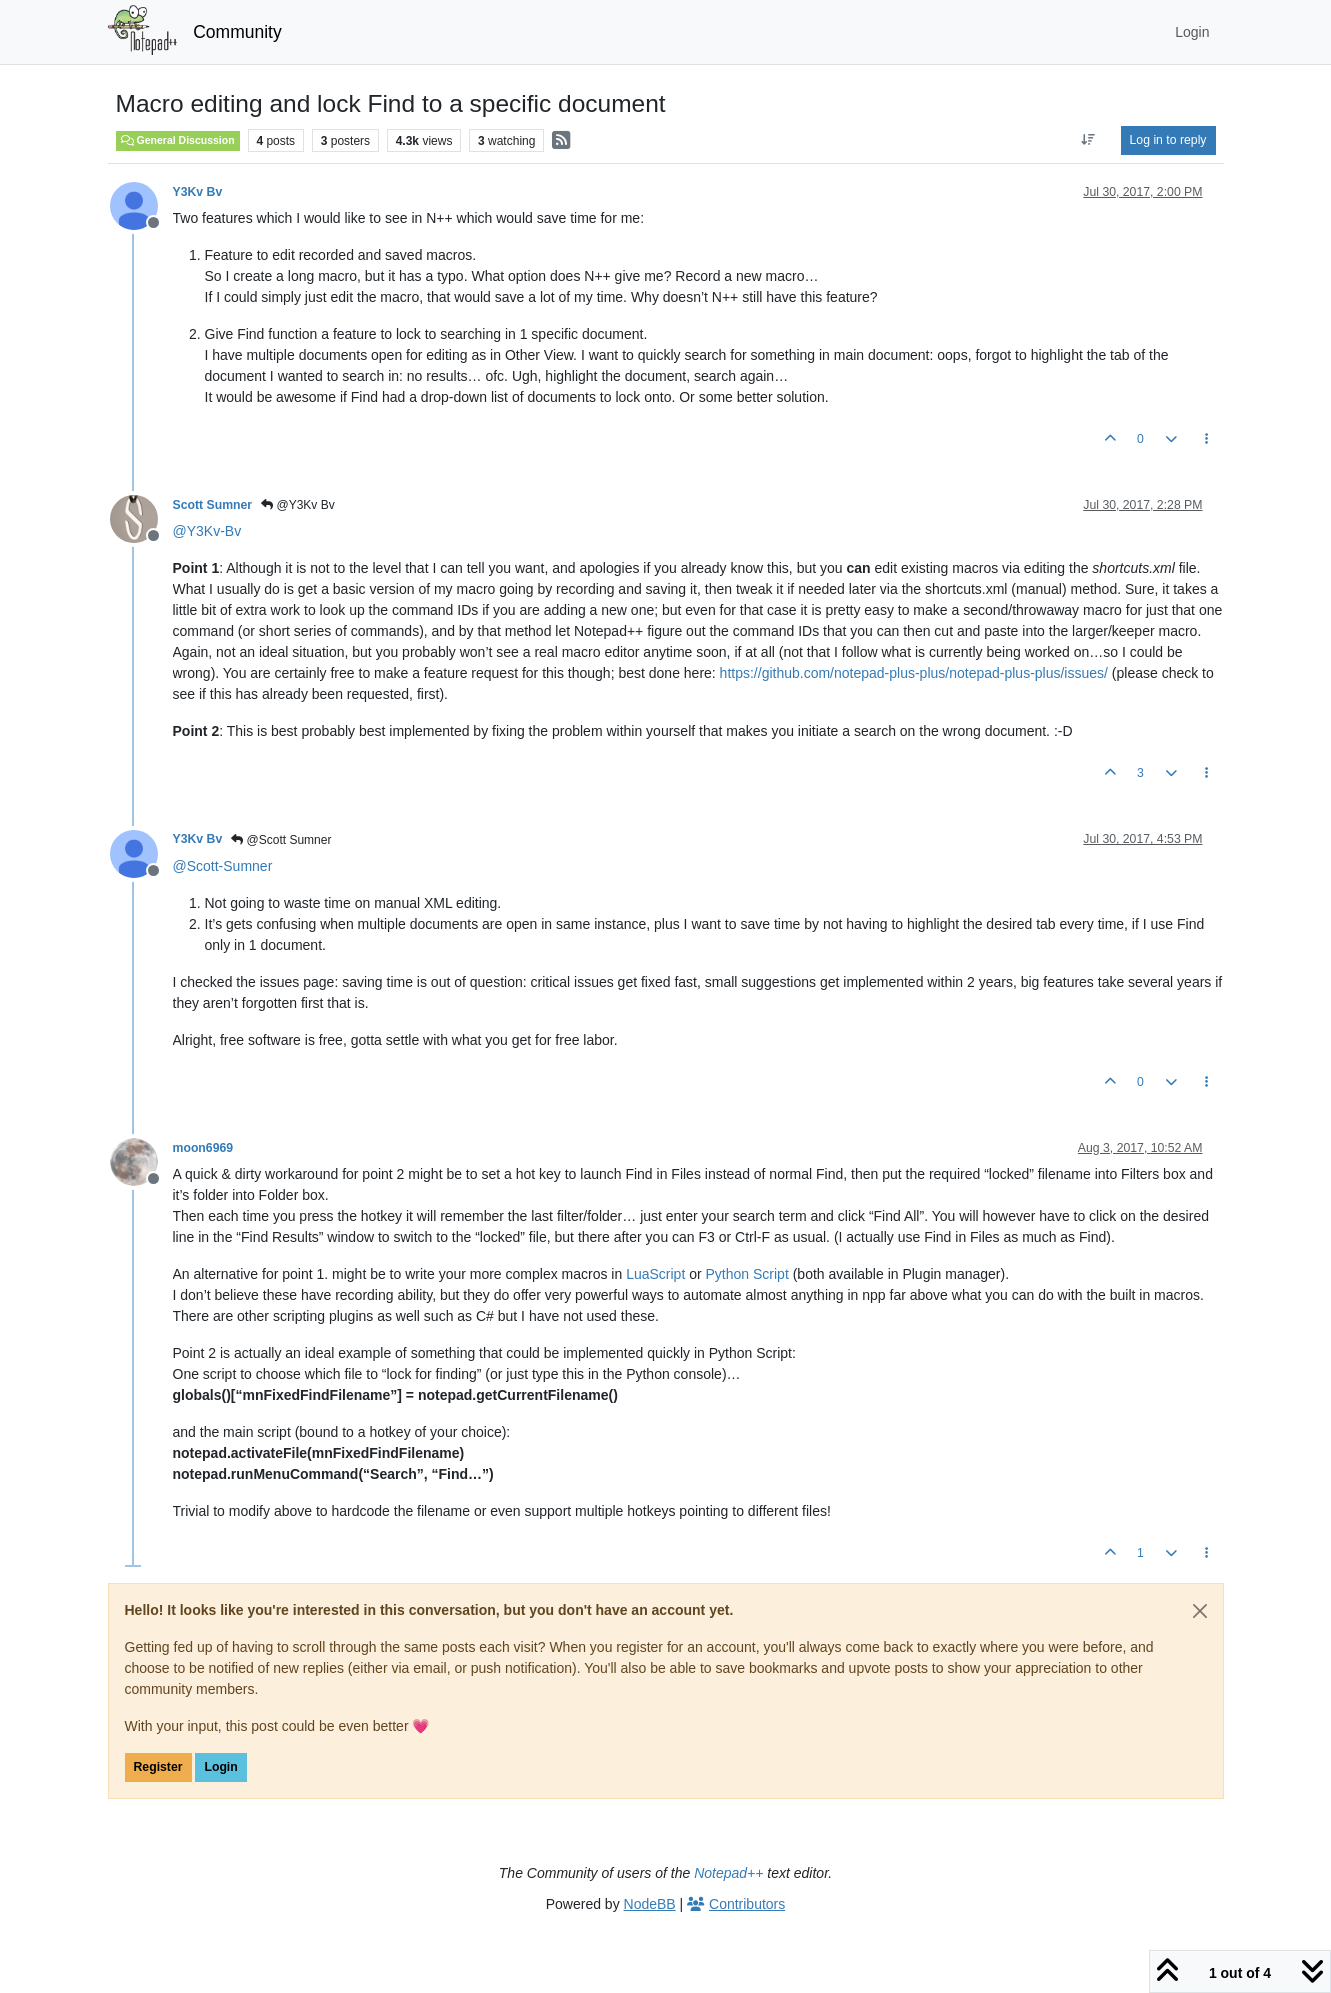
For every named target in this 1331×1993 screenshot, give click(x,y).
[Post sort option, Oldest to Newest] (1087, 140)
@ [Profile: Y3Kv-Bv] (207, 531)
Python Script (747, 1274)
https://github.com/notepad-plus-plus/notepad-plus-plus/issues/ (914, 673)
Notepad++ (728, 1873)
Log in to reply (1168, 140)
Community (237, 32)
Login (220, 1767)
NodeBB (650, 1904)
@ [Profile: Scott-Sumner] (223, 866)
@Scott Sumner (281, 840)
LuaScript (655, 1274)
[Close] (1200, 1611)
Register (158, 1767)
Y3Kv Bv (198, 192)
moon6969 (203, 1148)
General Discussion (178, 140)
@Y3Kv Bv (298, 505)
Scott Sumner (213, 505)
